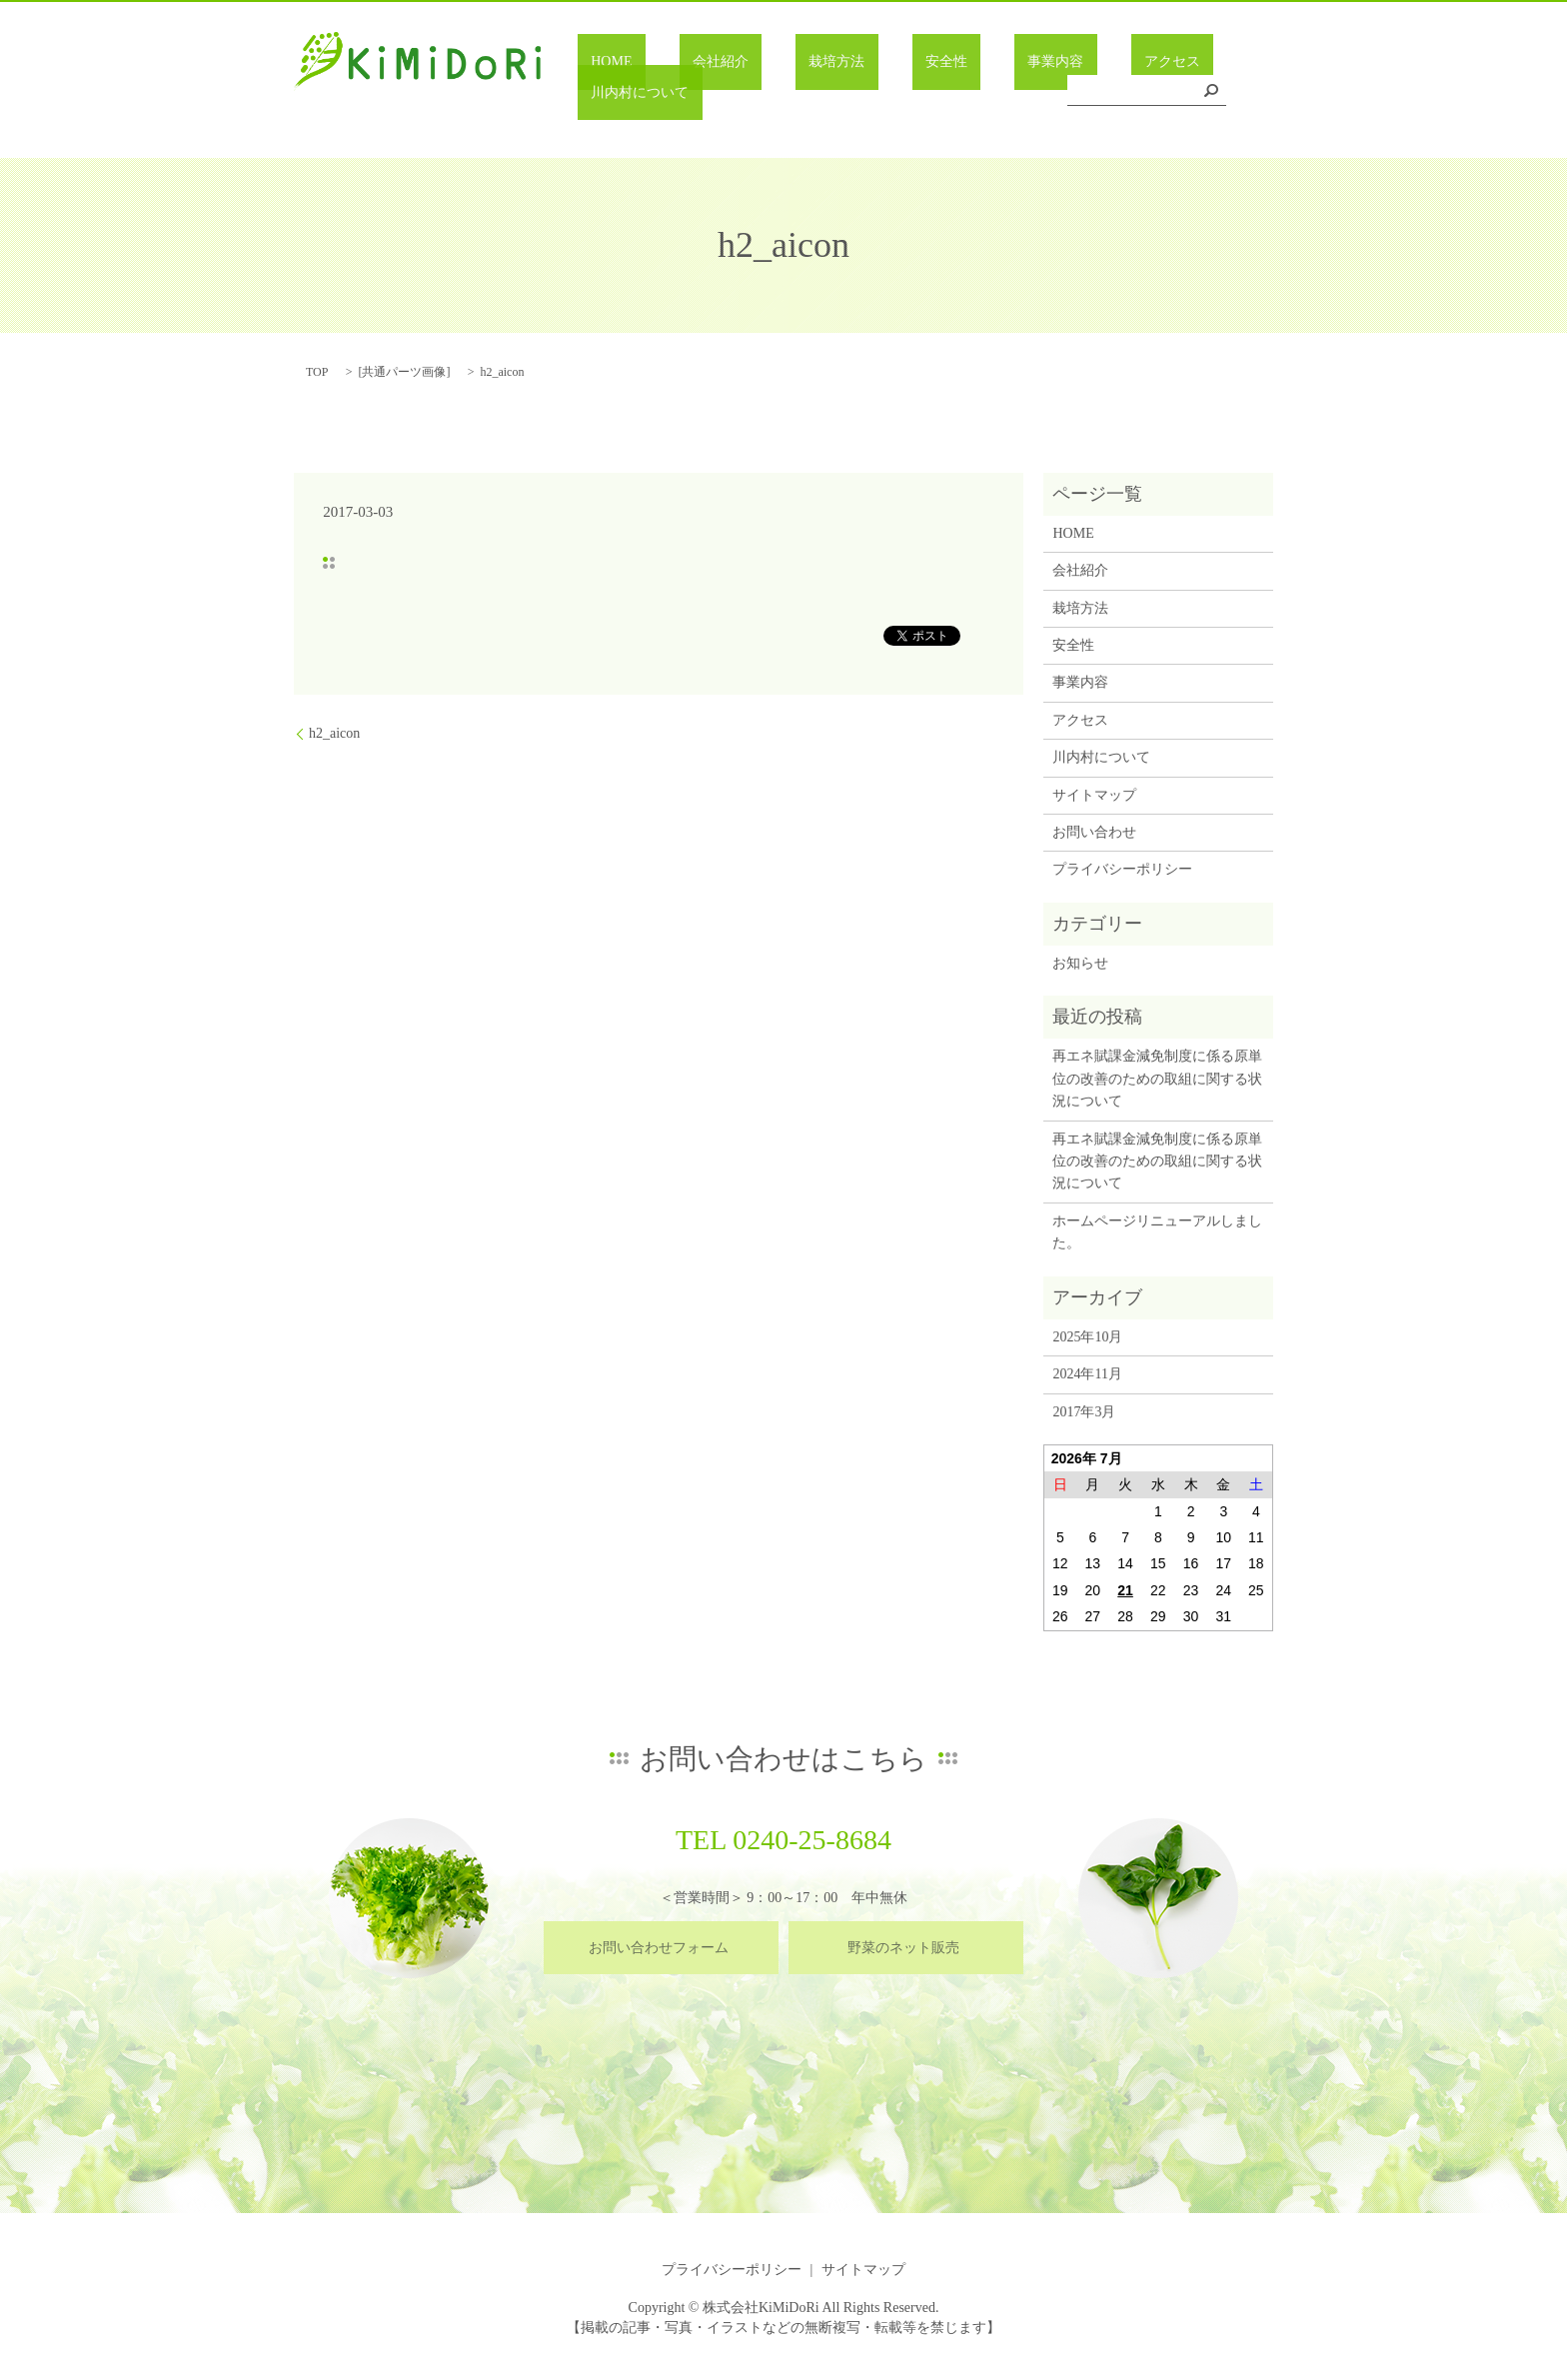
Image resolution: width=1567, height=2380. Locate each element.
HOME (637, 93)
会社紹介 (720, 93)
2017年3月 (1083, 1411)
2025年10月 (1087, 1336)
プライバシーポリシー (1122, 869)
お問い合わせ (1094, 832)
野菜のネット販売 (903, 1947)
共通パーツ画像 (404, 372)
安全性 (891, 93)
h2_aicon (334, 733)
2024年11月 (1086, 1373)
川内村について (1174, 93)
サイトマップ (1094, 795)
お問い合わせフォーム (659, 1947)
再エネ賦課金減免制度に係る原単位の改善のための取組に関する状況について (1157, 1079)
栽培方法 (808, 93)
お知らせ (1080, 963)
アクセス (1063, 93)
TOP (317, 372)
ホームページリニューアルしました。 (1157, 1231)
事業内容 (973, 93)
